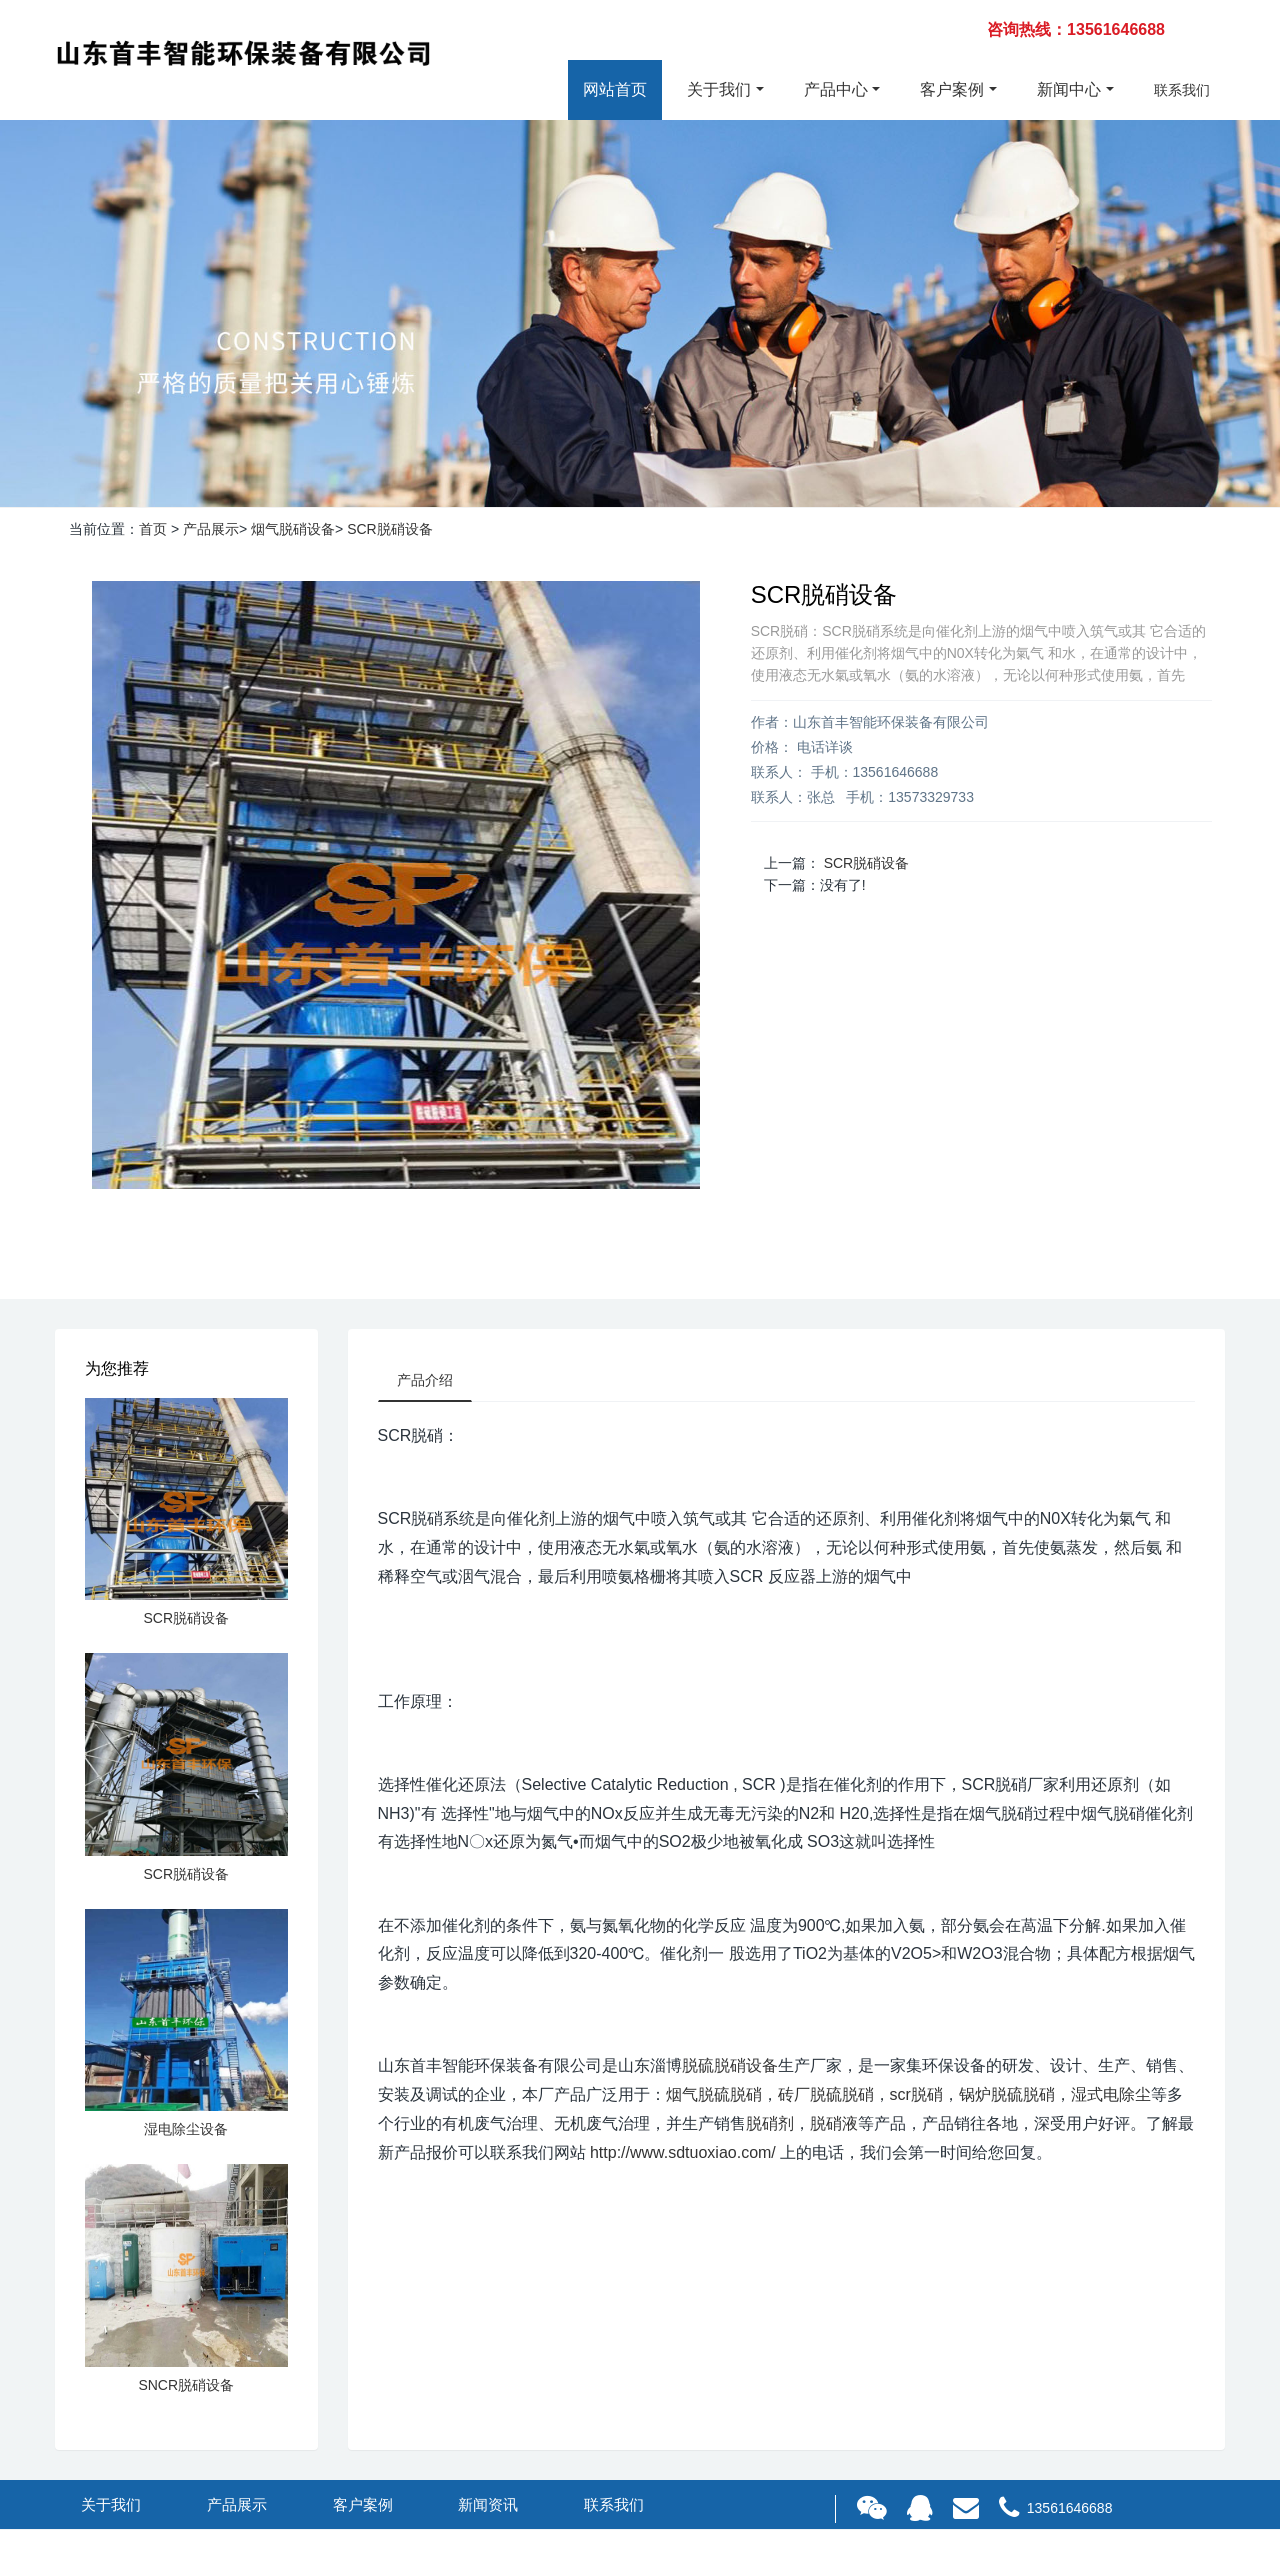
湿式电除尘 (1111, 2096)
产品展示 (211, 529)
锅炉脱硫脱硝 (1007, 2096)
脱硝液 (834, 2125)
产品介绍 (427, 1381)
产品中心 (836, 89)
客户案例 (952, 89)
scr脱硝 (916, 2096)
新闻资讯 (488, 2504)
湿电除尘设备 (186, 2129)
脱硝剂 (770, 2125)
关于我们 (719, 89)
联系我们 (1182, 90)
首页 (153, 529)
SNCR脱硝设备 (186, 2385)
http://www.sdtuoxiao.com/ (683, 2153)
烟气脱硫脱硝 (714, 2096)
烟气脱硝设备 (293, 529)
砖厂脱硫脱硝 (826, 2096)
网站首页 (615, 89)
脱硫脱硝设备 (730, 2067)
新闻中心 (1069, 89)
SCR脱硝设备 (390, 529)
